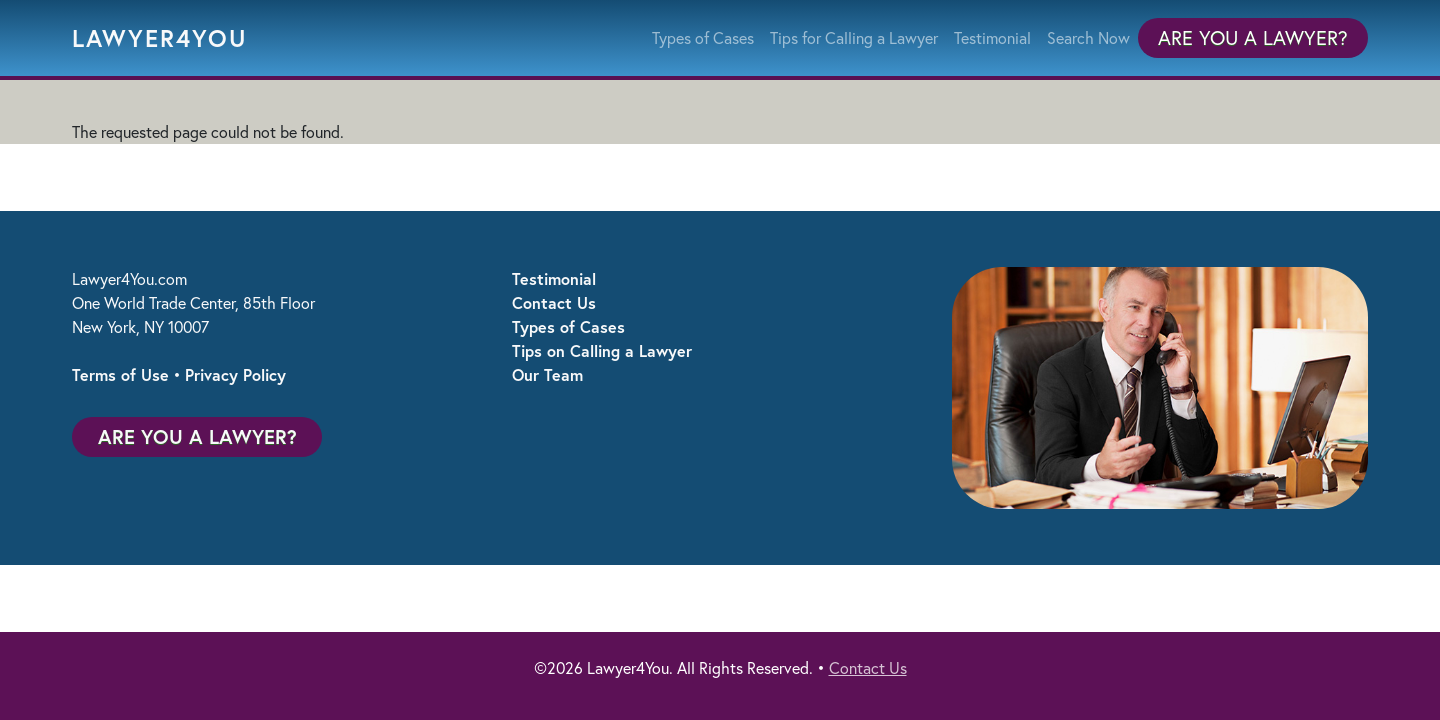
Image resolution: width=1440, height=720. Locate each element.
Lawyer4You (160, 38)
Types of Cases (703, 38)
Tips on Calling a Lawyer (602, 350)
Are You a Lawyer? (1253, 37)
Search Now (1088, 38)
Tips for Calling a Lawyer (854, 38)
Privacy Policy (235, 374)
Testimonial (992, 38)
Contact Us (554, 302)
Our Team (547, 374)
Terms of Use (120, 374)
